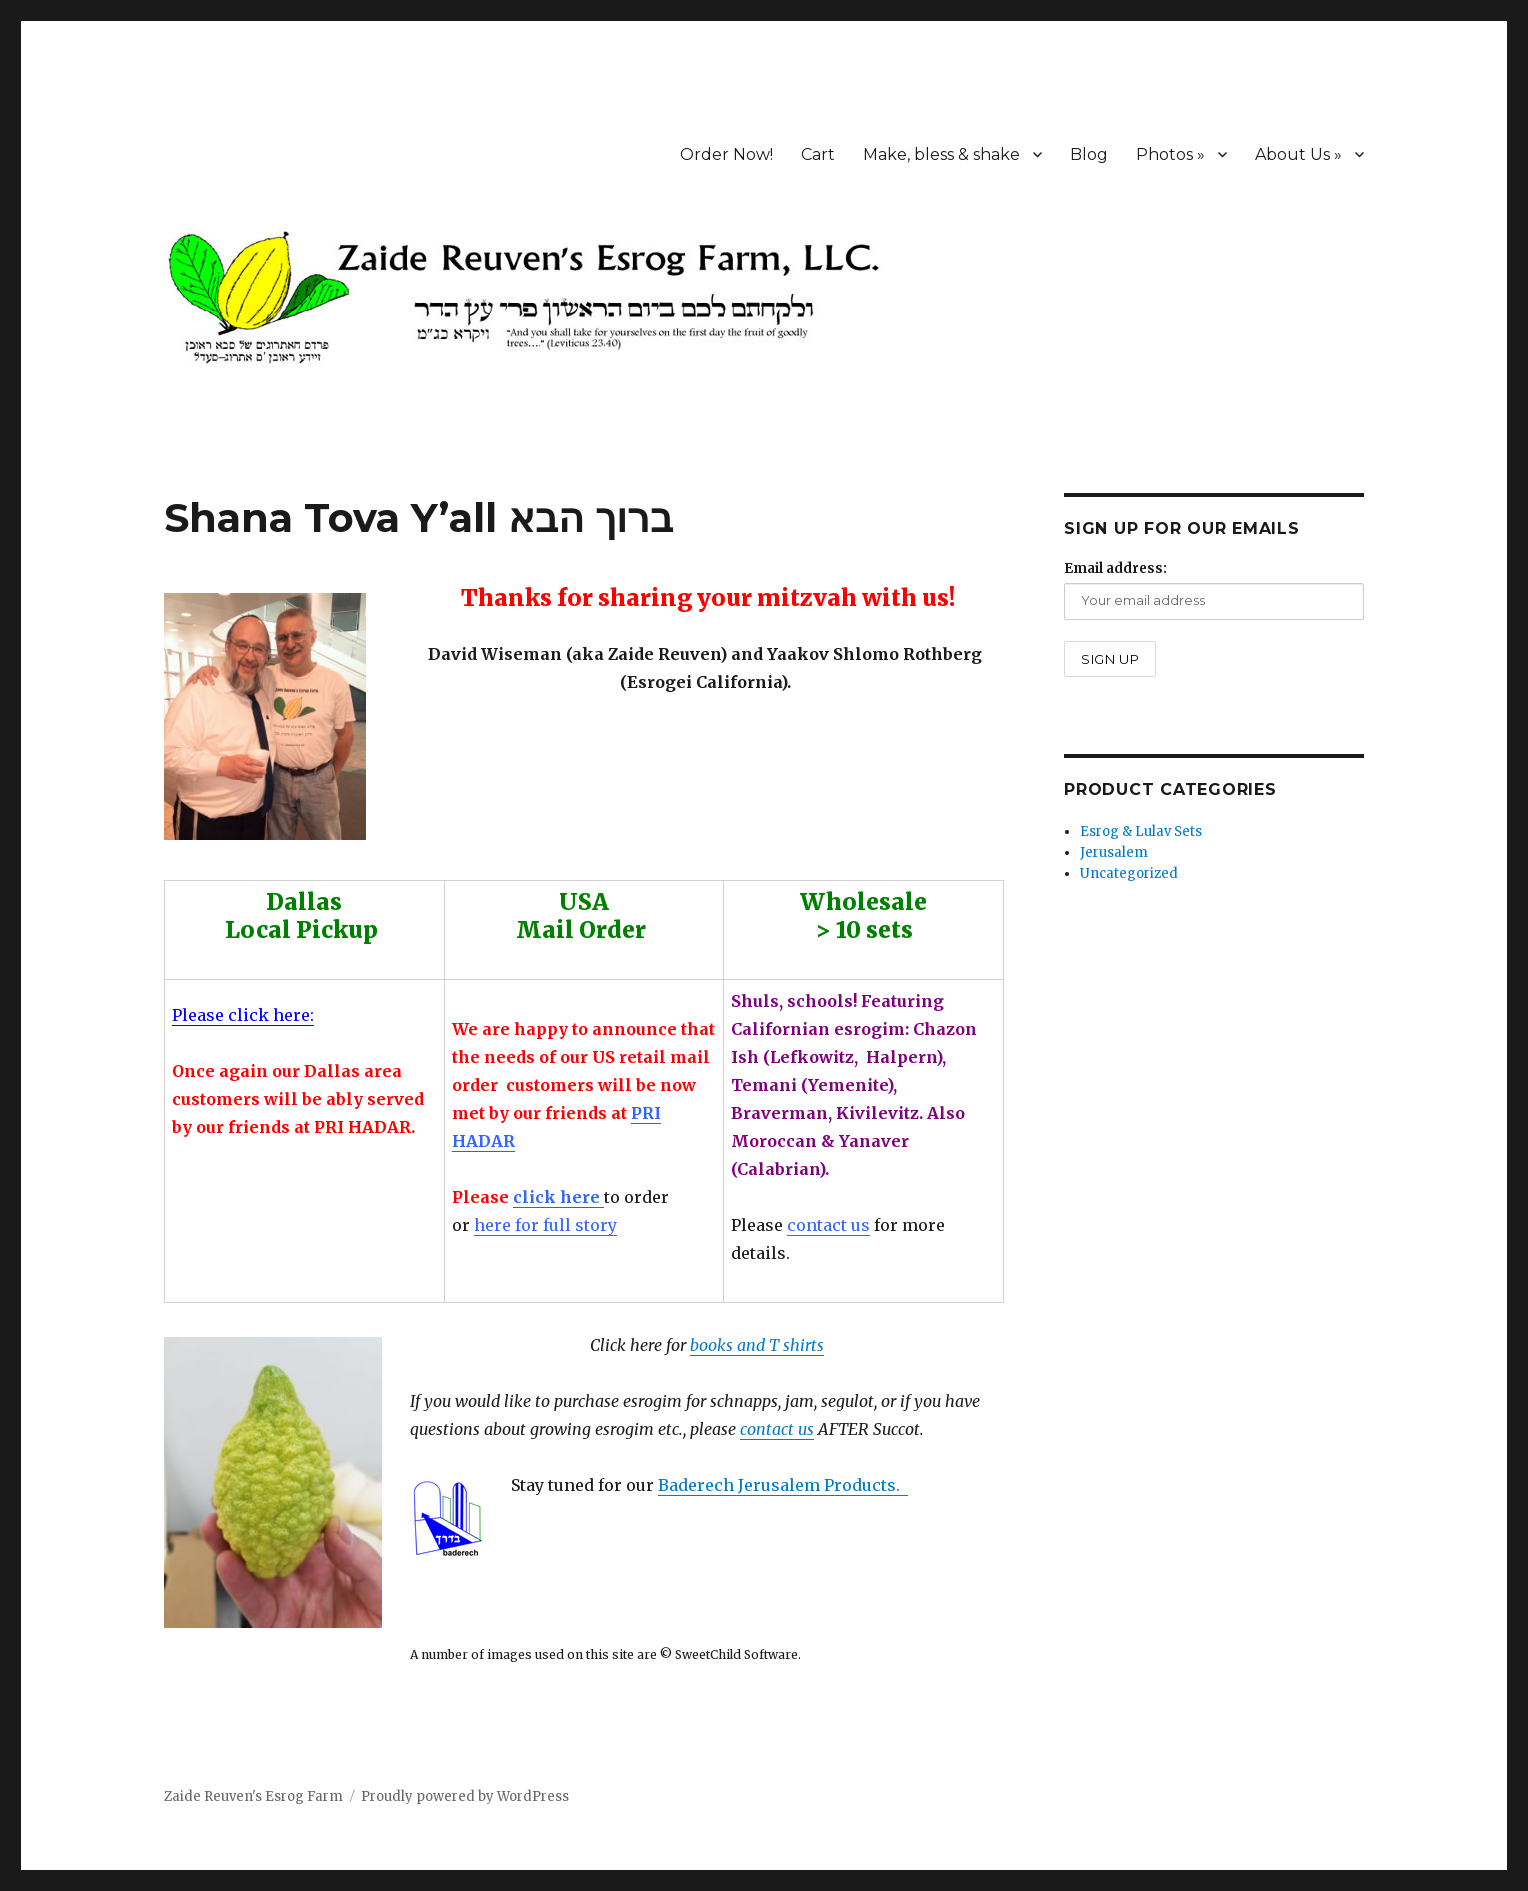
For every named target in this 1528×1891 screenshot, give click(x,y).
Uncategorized (1129, 873)
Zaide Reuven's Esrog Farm (253, 1796)
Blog (1089, 154)
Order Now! (726, 154)
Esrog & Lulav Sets (1141, 831)
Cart (818, 154)
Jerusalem (1114, 852)
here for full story (545, 1225)
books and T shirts (757, 1345)
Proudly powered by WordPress (465, 1796)
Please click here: (243, 1015)
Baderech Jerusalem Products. (783, 1485)
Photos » (1170, 154)
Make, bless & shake (941, 154)
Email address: (1115, 568)
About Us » (1298, 154)
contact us (828, 1225)
